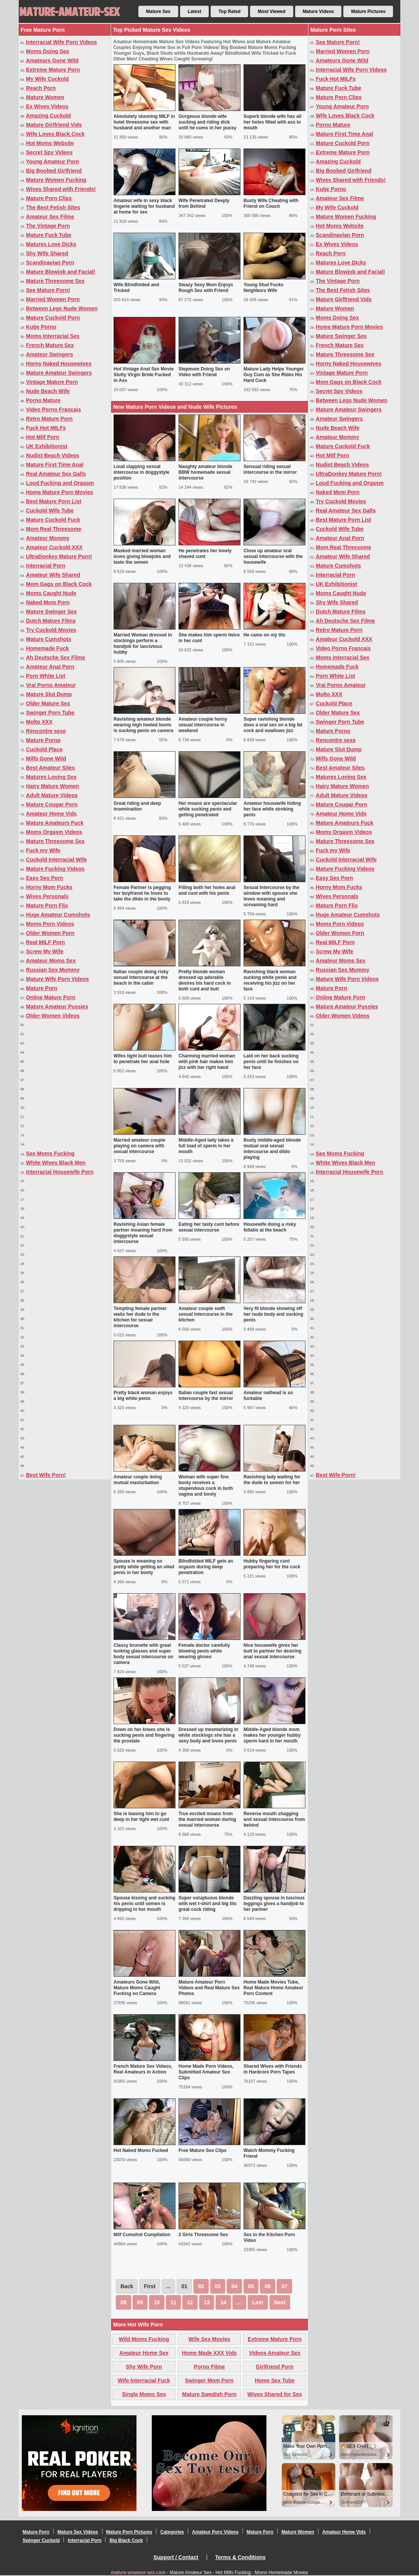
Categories (172, 2532)
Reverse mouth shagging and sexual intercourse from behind (274, 1819)
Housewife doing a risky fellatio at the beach (270, 1227)
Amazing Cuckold (48, 116)
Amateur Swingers (49, 354)
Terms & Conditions (240, 2557)
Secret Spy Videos (49, 152)
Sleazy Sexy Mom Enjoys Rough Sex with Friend (206, 287)
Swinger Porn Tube (50, 713)
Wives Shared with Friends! (61, 189)
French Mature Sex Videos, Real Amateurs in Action (143, 2069)
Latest (194, 11)
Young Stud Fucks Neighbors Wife (263, 287)
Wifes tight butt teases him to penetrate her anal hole (143, 1058)
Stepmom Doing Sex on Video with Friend (204, 371)
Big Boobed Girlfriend (53, 171)
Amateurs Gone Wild (52, 60)
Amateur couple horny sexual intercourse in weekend (203, 724)
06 (268, 2286)
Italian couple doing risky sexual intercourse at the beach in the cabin (141, 977)
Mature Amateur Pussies (57, 1006)
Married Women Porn (53, 299)
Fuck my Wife (43, 850)
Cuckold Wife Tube (50, 510)
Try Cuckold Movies (51, 630)
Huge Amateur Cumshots (58, 915)
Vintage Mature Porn (52, 382)
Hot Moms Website (50, 143)
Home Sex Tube (275, 2380)
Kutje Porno (41, 327)
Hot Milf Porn (42, 437)
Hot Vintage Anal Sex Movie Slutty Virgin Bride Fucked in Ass (144, 374)
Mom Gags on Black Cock (59, 584)
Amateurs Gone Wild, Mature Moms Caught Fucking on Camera (137, 1987)
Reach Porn (41, 88)
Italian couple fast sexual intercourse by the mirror (206, 1395)
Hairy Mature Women (52, 786)
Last (257, 2302)
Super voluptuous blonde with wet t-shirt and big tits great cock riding (208, 1903)
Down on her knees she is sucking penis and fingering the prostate (144, 1735)
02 (201, 2286)
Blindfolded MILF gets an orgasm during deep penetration (206, 1566)
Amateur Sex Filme (50, 217)
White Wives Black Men (55, 1163)
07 (284, 2286)
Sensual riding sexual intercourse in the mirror (270, 469)
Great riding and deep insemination (137, 806)
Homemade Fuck (47, 648)
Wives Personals (47, 896)
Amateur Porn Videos (215, 2532)
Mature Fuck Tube (48, 235)
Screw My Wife (44, 951)
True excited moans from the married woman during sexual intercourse (207, 1819)
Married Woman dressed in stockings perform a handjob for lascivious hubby (143, 643)
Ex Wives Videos (47, 106)
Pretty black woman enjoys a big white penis (143, 1395)
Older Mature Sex (48, 703)
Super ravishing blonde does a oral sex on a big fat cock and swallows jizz (273, 724)
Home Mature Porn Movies (59, 492)
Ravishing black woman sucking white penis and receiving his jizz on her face (270, 980)
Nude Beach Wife (48, 391)
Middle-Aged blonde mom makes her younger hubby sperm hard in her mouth (272, 1735)
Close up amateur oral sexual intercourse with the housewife (273, 556)
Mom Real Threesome (53, 529)
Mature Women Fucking (56, 180)
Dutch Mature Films (51, 621)
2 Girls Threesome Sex (203, 2234)
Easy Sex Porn (44, 878)
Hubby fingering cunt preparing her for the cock (272, 1563)
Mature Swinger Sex (51, 612)
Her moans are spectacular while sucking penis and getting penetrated (208, 809)
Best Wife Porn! (46, 1475)
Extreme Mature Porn (53, 70)
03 (218, 2286)
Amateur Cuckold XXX (54, 547)
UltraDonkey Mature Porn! (59, 556)
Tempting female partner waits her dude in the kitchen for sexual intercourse (140, 1317)
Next (280, 2302)
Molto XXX (39, 722)
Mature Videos (318, 11)
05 (251, 2286)
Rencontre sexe (46, 731)
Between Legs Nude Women (61, 308)
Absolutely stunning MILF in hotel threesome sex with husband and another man (144, 122)
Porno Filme (209, 2367)
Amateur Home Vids (51, 814)
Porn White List (45, 676)
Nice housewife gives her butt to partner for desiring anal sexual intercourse (272, 1651)
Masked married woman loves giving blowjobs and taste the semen (142, 556)
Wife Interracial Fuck (144, 2380)
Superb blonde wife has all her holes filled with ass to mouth (272, 122)
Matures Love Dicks (51, 244)
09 (140, 2302)
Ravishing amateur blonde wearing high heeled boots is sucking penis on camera (144, 724)
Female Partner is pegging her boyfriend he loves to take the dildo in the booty (142, 893)
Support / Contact (175, 2557)
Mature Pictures (368, 11)
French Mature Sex (50, 345)
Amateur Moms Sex (51, 961)
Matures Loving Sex (51, 777)
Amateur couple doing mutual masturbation (138, 1479)
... (239, 2302)
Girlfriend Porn (275, 2367)
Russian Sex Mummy (53, 970)
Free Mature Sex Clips (202, 2150)
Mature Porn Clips (49, 198)
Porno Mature (43, 400)
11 (174, 2302)
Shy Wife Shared (47, 253)
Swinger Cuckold (41, 2540)
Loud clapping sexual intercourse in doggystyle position (141, 472)
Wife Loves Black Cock (55, 134)
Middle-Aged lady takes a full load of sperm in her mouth (206, 1145)
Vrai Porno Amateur (51, 685)
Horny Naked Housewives (58, 364)
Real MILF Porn (45, 942)
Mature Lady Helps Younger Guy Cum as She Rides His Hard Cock (274, 374)
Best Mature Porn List (53, 501)
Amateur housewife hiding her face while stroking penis (272, 809)
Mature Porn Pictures (129, 2532)
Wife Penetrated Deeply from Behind (204, 203)
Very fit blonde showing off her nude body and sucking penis (273, 1314)
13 (207, 2302)
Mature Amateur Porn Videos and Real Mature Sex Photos (209, 1987)
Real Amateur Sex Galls (56, 474)
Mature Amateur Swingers (59, 373)
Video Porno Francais (53, 409)
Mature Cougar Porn (52, 804)
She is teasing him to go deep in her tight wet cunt (141, 1816)
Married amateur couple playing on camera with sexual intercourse (139, 1145)
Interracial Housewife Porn (60, 1172)
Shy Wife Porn (144, 2367)
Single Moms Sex (144, 2394)
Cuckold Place (44, 749)
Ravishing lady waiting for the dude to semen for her (272, 1479)
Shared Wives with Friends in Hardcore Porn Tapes (273, 2069)
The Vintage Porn (48, 226)
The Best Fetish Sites (53, 207)
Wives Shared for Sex (274, 2394)
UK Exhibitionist (46, 446)
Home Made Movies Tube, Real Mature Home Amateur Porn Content (273, 1987)
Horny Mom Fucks (49, 887)
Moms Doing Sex (47, 51)
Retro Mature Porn (49, 419)
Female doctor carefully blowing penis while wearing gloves (204, 1651)
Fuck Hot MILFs (46, 428)
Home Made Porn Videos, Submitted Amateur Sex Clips (206, 2072)
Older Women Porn (50, 933)
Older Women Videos (53, 1016)
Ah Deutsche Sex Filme (55, 657)
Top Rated (229, 11)
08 (123, 2302)
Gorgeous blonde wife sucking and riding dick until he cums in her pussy (207, 122)
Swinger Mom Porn (209, 2380)
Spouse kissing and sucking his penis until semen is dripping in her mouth (144, 1903)
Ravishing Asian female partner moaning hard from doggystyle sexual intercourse (143, 1233)
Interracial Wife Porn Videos (61, 42)
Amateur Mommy (48, 538)
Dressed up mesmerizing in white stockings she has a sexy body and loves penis (208, 1735)
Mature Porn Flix (47, 905)
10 (157, 2302)
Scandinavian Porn (50, 262)
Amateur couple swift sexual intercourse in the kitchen (205, 1314)
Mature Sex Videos (77, 2532)
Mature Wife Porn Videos (57, 979)
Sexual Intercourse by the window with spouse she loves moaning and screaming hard (271, 896)
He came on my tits (264, 635)
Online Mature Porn (50, 997)
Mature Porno (43, 740)
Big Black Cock (126, 2540)
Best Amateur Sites (50, 768)
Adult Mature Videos (52, 795)
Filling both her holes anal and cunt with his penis (207, 890)
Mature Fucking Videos (55, 869)
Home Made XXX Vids (209, 2353)
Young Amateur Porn (52, 161)
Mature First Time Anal (54, 465)
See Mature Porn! (48, 290)
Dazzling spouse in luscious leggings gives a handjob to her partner (274, 1903)
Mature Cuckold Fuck (53, 520)
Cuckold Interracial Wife (56, 859)
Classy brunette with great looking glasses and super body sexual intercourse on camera (143, 1654)
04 (234, 2286)
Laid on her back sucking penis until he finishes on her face (271, 1061)
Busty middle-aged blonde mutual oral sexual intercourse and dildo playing (272, 1148)
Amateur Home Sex (143, 2353)
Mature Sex (158, 11)
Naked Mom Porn (48, 602)
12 (190, 2302)
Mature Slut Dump (49, 694)
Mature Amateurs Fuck (54, 823)
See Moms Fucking (50, 1153)
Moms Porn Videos (50, 924)
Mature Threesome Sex (55, 281)
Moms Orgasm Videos (54, 832)
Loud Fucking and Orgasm (60, 483)
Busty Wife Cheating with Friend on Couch (271, 203)
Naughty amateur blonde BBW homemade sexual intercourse (205, 472)
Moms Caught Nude (51, 593)
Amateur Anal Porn (50, 667)
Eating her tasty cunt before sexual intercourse (209, 1227)
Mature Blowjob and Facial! (60, 272)
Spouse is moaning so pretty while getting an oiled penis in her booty (144, 1566)
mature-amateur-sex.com (138, 2572)
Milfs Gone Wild (46, 758)
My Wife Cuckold (47, 79)
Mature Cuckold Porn (53, 318)
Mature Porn (41, 988)
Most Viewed (271, 11)
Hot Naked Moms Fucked (141, 2150)
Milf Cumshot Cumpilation (142, 2234)
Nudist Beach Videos (52, 455)
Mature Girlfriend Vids (54, 125)
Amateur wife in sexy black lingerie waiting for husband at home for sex (144, 206)
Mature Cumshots (48, 639)
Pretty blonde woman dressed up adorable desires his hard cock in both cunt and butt (205, 980)
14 (223, 2302)
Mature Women (45, 97)
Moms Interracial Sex (53, 336)
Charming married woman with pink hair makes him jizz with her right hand (207, 1061)
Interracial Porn (45, 566)
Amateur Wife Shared (53, 575)
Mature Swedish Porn (209, 2394)
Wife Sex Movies (209, 2339)
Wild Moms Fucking (144, 2339)
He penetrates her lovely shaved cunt (205, 553)
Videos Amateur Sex (274, 2353)
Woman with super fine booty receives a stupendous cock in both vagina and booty (206, 1485)
